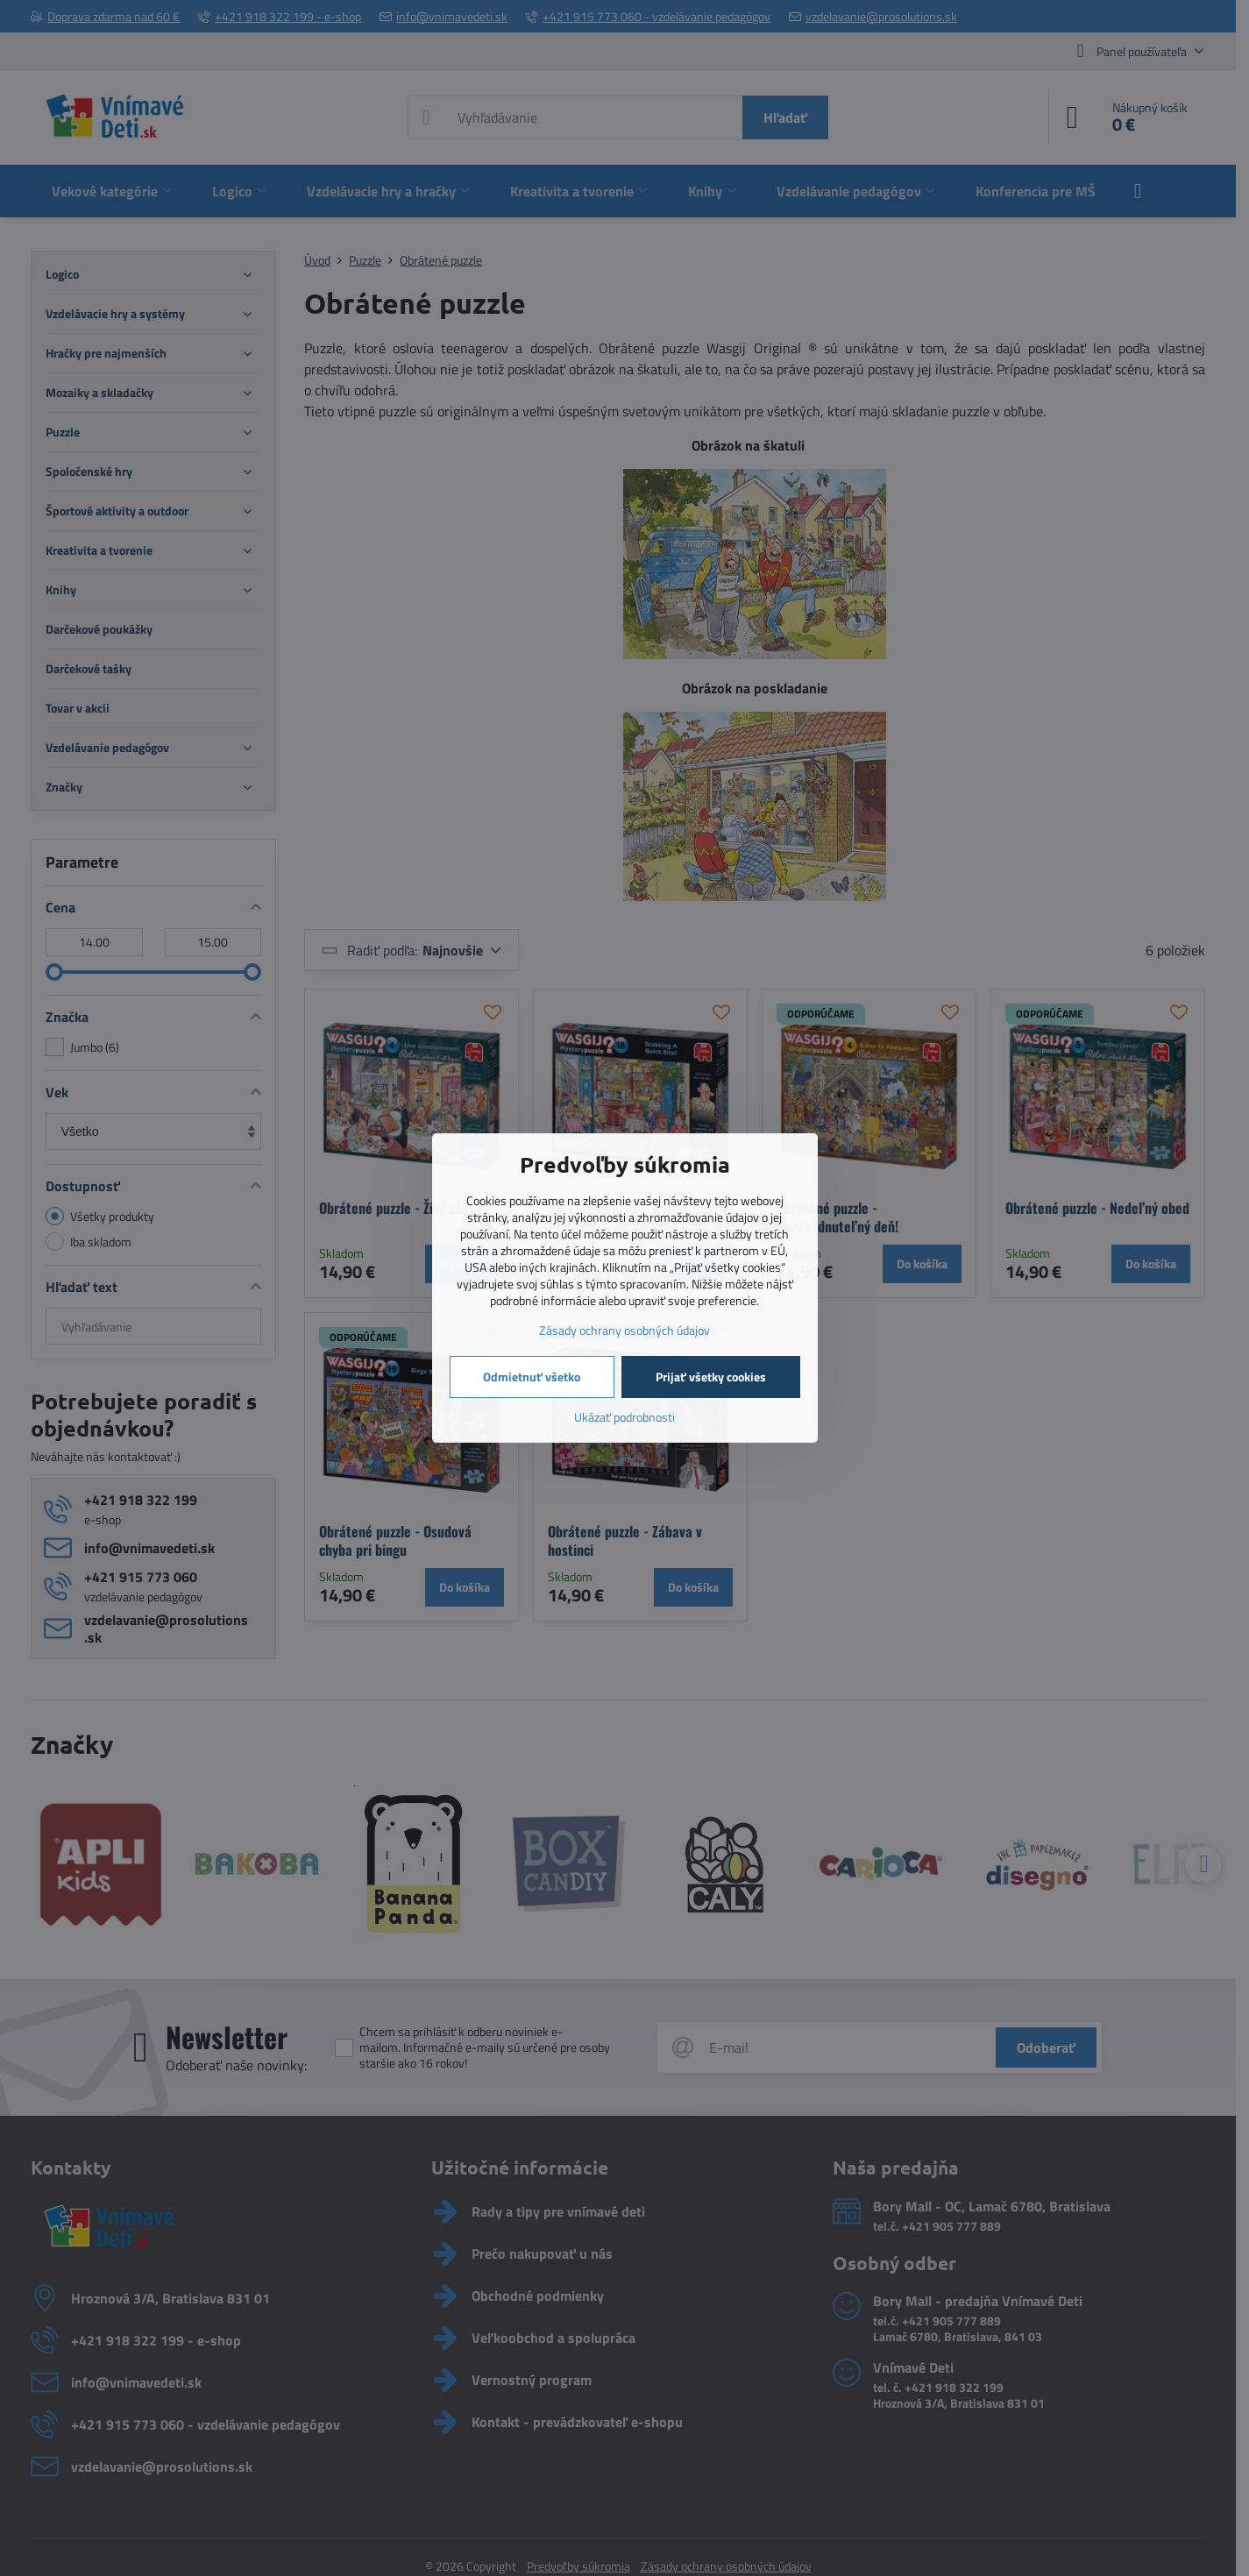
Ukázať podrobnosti (624, 1417)
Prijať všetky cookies (711, 1376)
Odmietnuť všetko (531, 1376)
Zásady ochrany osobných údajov (624, 1330)
